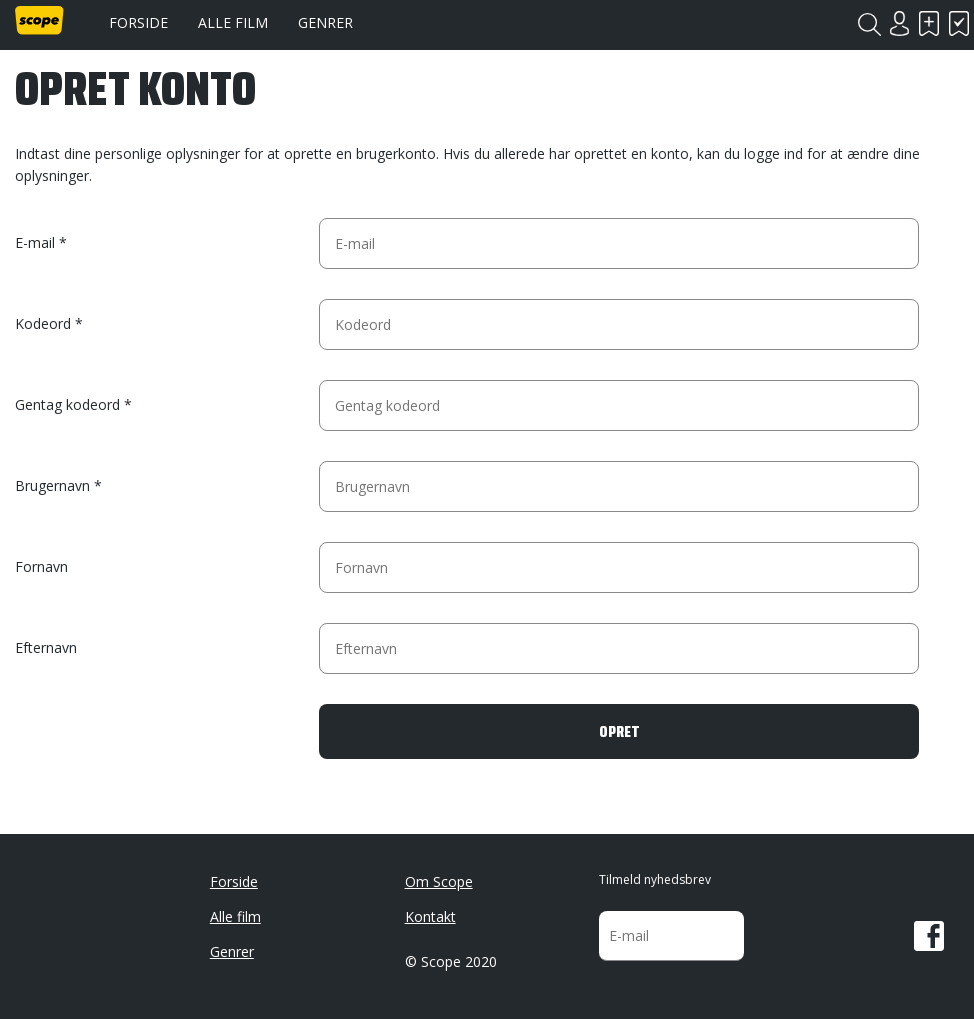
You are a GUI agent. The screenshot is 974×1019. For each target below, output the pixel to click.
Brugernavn (52, 485)
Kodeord (43, 323)
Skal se (929, 23)
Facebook (929, 936)
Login (899, 23)
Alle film (233, 22)
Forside (138, 22)
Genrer (325, 22)
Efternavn (46, 647)
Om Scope (439, 881)
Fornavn (41, 566)
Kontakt (430, 916)
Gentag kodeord (67, 404)
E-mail (35, 242)
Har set (959, 23)
